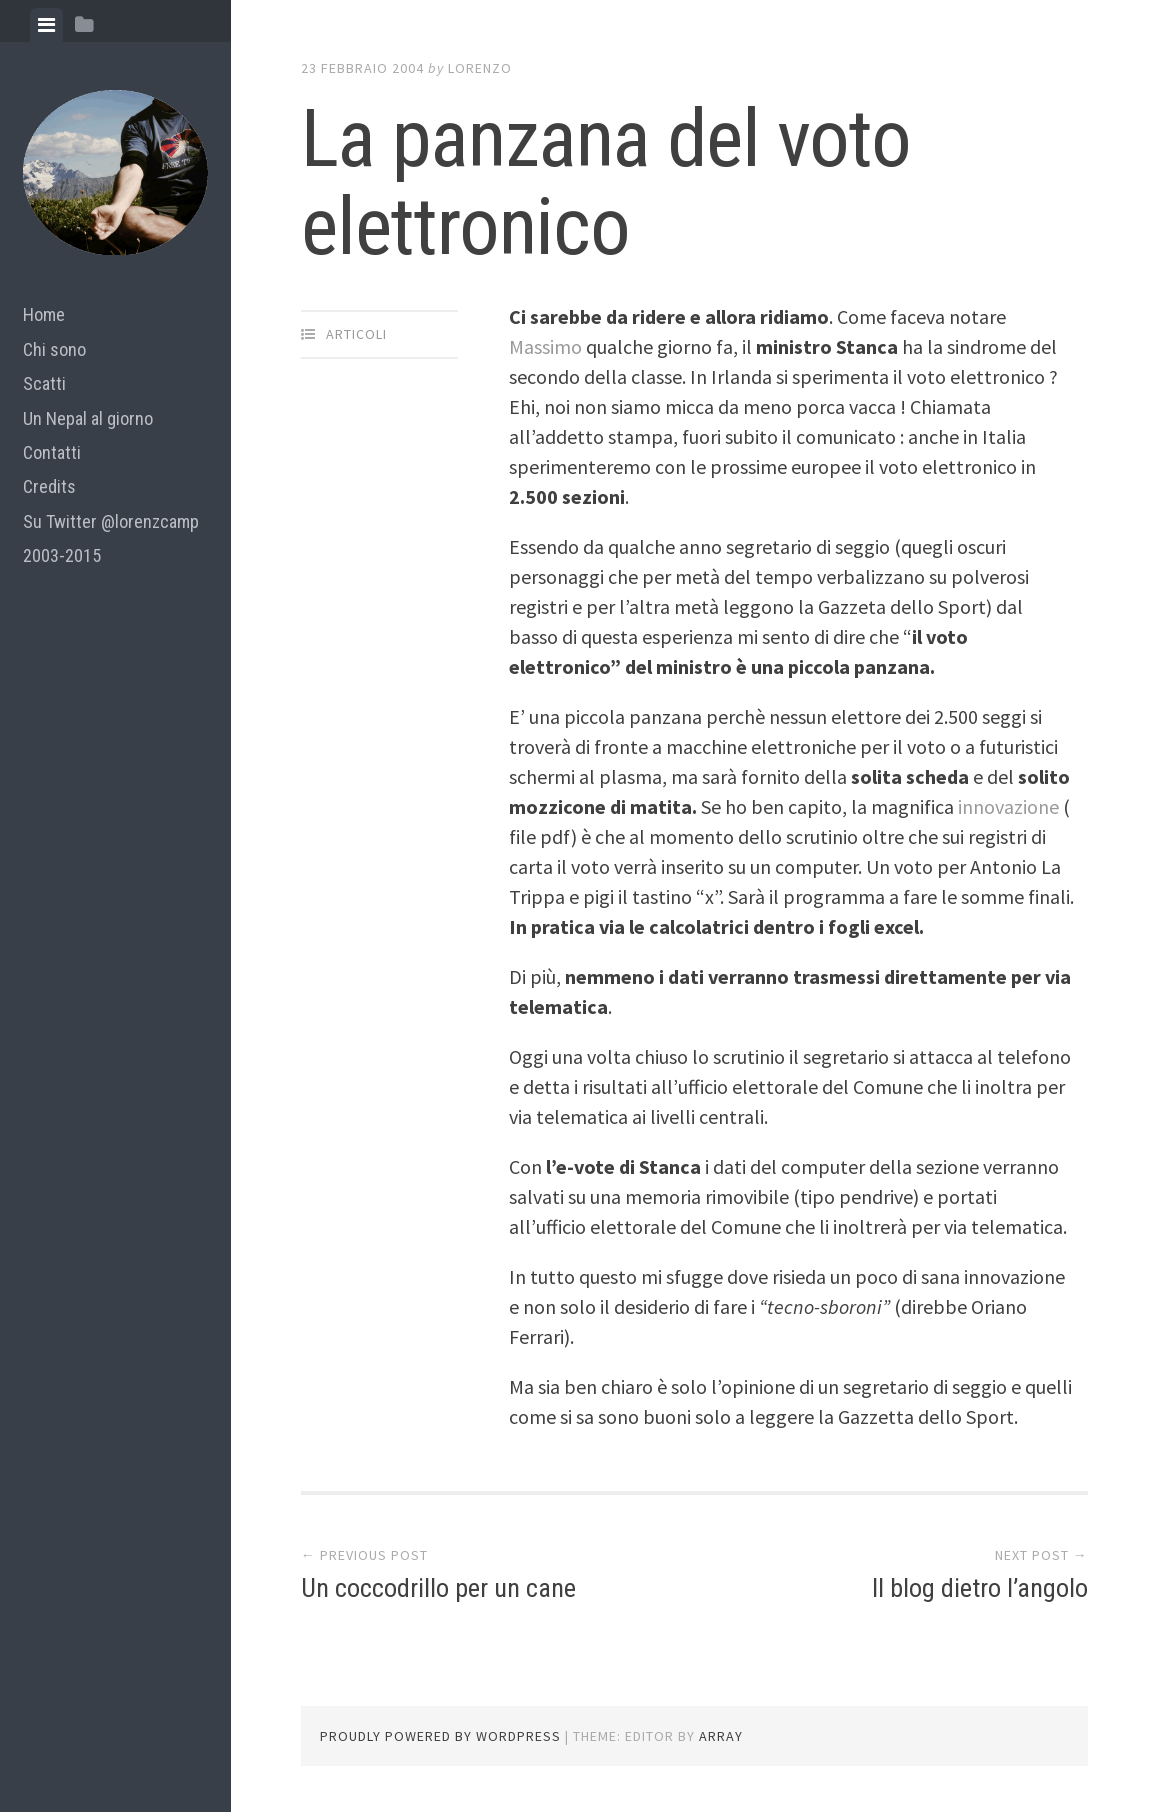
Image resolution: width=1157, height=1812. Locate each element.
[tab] (46, 25)
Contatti (52, 452)
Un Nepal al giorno (88, 418)
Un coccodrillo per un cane (438, 1588)
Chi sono (54, 349)
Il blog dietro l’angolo (980, 1588)
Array (721, 1736)
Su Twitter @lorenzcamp (111, 521)
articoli (356, 334)
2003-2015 (62, 555)
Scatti (44, 383)
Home (44, 314)
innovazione (1010, 806)
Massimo (545, 346)
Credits (49, 486)
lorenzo (480, 68)
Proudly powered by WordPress (440, 1736)
